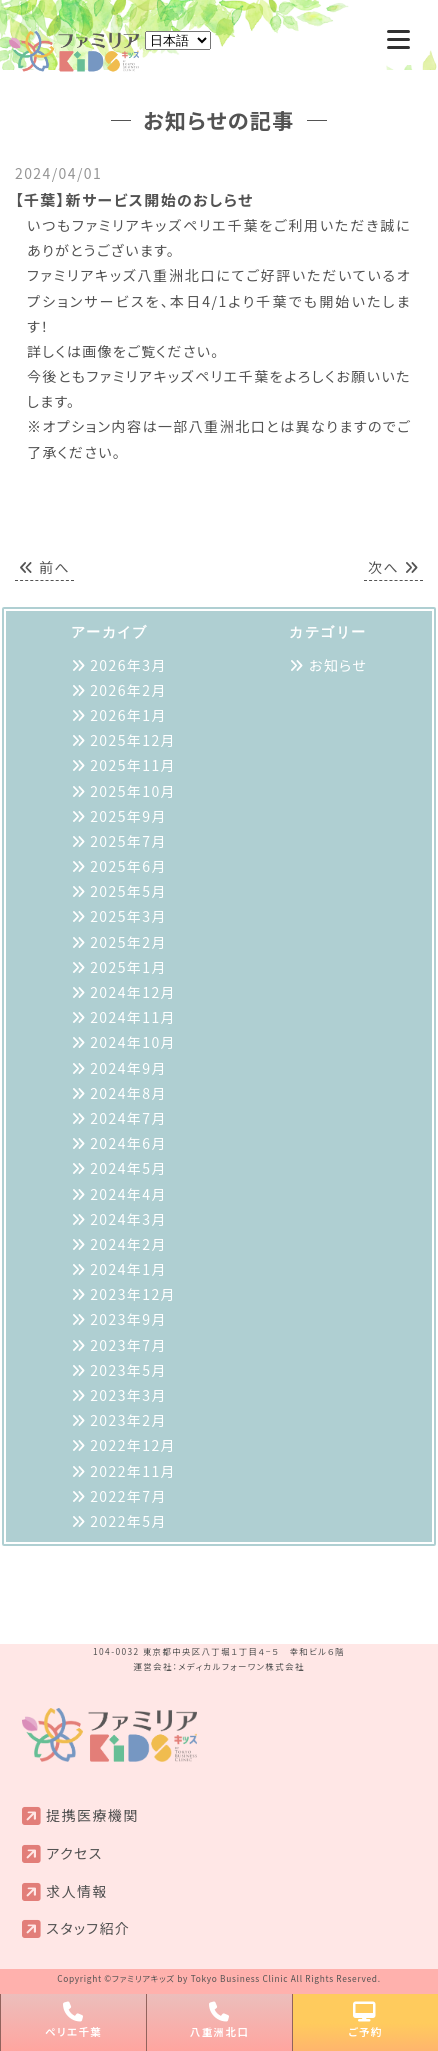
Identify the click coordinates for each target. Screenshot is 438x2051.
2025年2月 (128, 942)
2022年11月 (133, 1471)
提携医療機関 (92, 1815)
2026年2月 (128, 690)
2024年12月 (133, 992)
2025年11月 (133, 765)
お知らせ (338, 665)
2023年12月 (133, 1294)
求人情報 (77, 1891)
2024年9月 (128, 1068)
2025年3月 (128, 916)
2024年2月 (128, 1244)
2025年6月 (128, 866)
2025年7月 (128, 841)
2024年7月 (128, 1118)
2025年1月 (128, 967)
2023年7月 (128, 1345)
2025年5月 (128, 891)
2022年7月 (128, 1496)
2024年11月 (133, 1017)
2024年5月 (128, 1168)
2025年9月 (128, 816)
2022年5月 (128, 1521)
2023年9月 (128, 1319)
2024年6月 (128, 1143)
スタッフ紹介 (88, 1928)
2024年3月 (128, 1219)
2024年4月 (128, 1194)
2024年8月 (128, 1093)
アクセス (74, 1853)
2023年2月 (128, 1420)
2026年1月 (128, 715)
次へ (393, 567)
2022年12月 (133, 1445)
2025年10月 (133, 791)
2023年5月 (128, 1370)
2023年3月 (128, 1395)
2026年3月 (128, 665)
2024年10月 (133, 1042)
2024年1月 (128, 1269)
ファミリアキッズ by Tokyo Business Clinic (200, 1978)
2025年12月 (133, 740)
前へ (44, 567)
